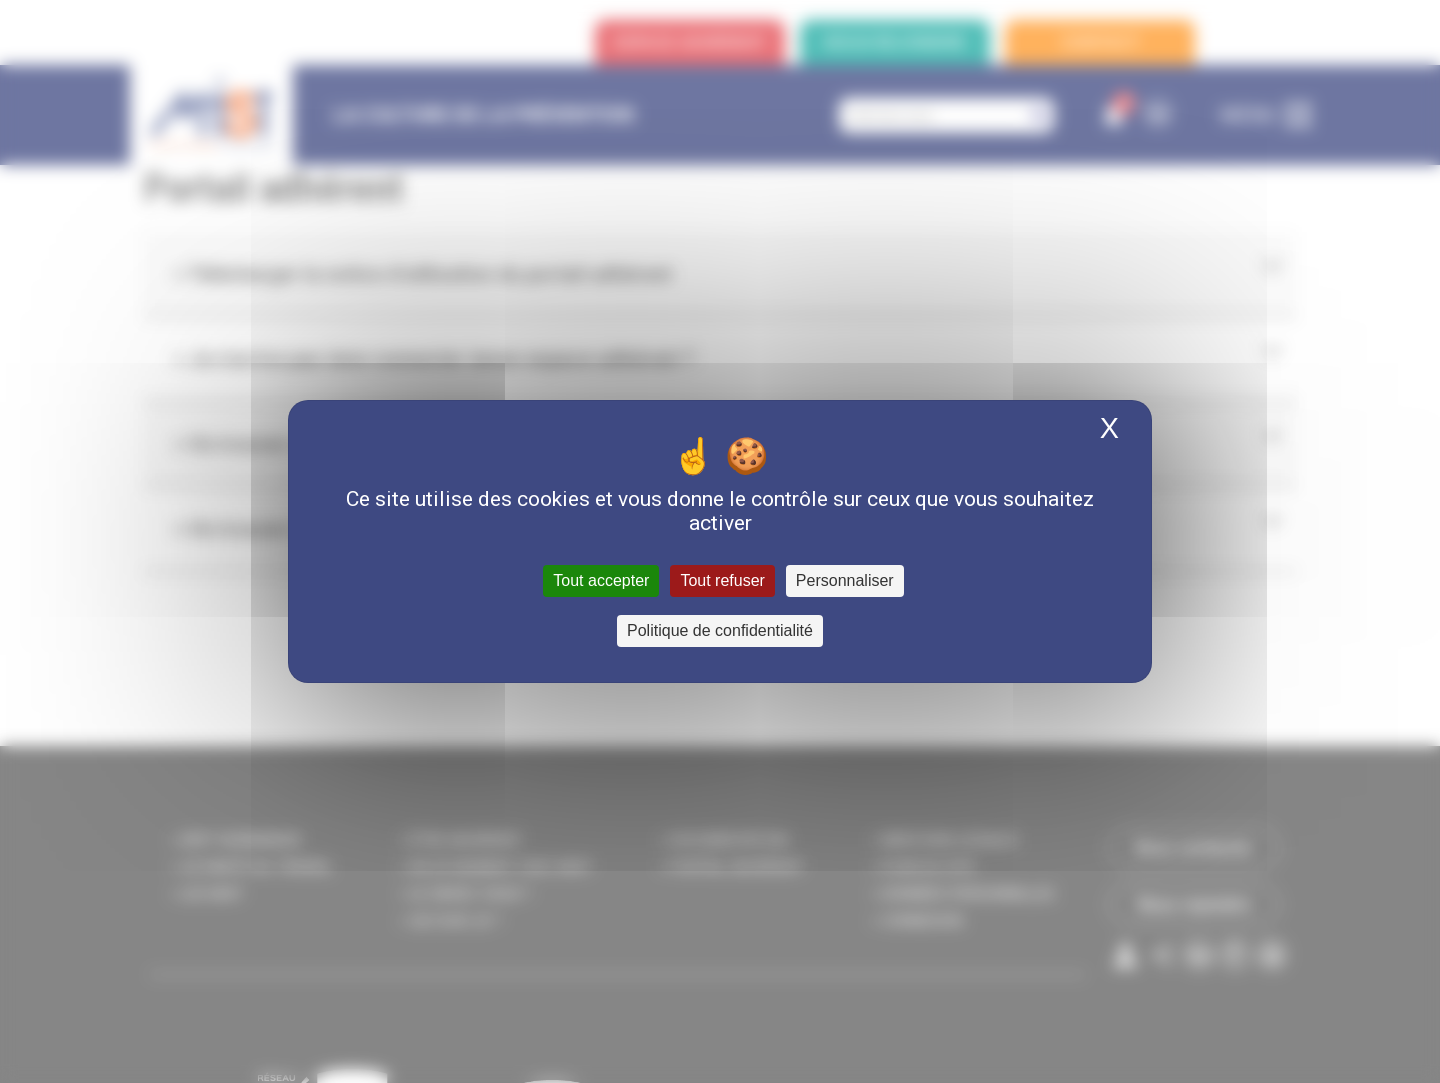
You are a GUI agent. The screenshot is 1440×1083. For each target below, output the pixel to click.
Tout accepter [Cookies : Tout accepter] (601, 580)
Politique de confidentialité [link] (720, 630)
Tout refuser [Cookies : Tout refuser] (722, 580)
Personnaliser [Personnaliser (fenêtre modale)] (845, 580)
